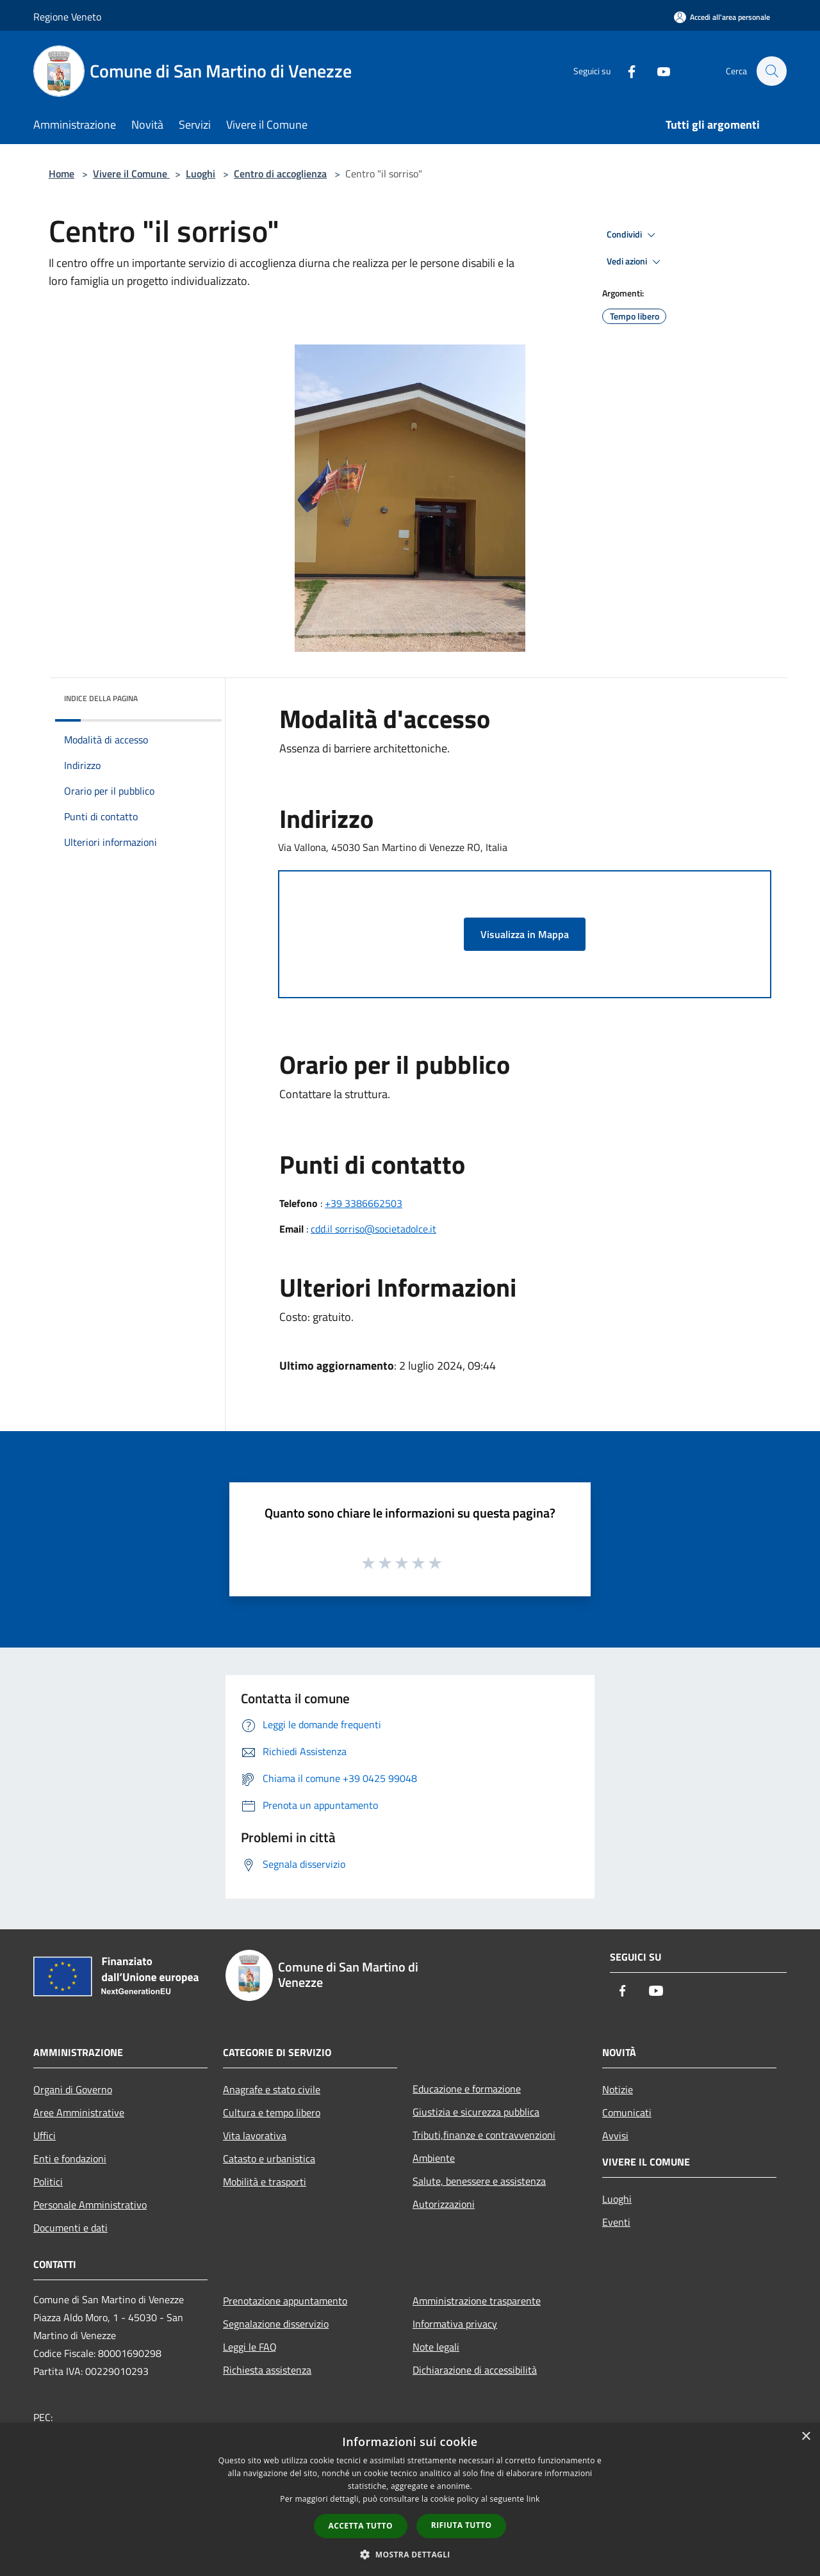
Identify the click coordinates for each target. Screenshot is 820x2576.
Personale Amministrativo (90, 2204)
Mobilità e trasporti (264, 2181)
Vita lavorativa (254, 2135)
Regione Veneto (67, 16)
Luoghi (200, 173)
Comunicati (627, 2112)
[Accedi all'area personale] (722, 17)
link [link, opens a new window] (533, 2498)
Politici (48, 2181)
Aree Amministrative (78, 2112)
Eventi (616, 2222)
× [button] (805, 2437)
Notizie (617, 2089)
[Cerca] (771, 71)
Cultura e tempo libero (271, 2112)
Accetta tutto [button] (361, 2525)
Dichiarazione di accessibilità (475, 2370)
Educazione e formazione (467, 2088)
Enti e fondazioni (69, 2158)
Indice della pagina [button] (101, 698)
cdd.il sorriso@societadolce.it (373, 1228)
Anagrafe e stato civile (271, 2089)
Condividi (633, 235)
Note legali (436, 2346)
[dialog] (410, 2499)
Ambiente (434, 2158)
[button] (410, 2554)
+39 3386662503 (363, 1203)
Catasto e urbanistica (269, 2158)
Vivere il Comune (131, 173)
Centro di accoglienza (280, 173)
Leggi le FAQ (250, 2346)
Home (61, 173)
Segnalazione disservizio (276, 2323)
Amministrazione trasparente (477, 2300)
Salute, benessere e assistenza (479, 2181)
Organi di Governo (72, 2089)
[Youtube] (657, 70)
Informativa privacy (455, 2323)
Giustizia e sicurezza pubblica (476, 2111)
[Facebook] (625, 70)
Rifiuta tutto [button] (461, 2525)
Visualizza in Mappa (524, 934)
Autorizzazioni (444, 2204)
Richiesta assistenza (267, 2370)
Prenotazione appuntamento (285, 2300)
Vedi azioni (635, 262)
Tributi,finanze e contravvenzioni (484, 2135)
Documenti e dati (70, 2227)
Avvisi (615, 2135)
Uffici (44, 2135)
